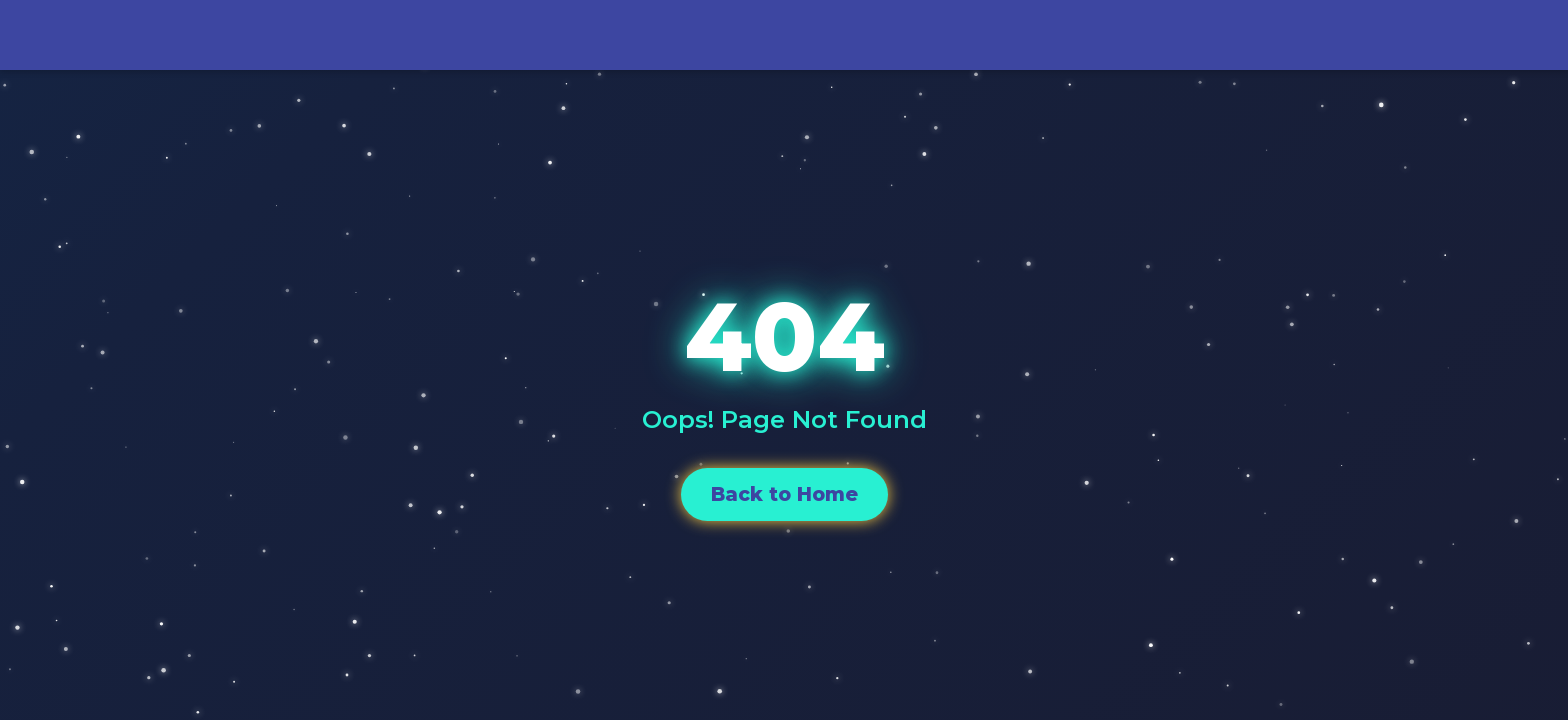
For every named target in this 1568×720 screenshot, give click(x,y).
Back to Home (784, 494)
